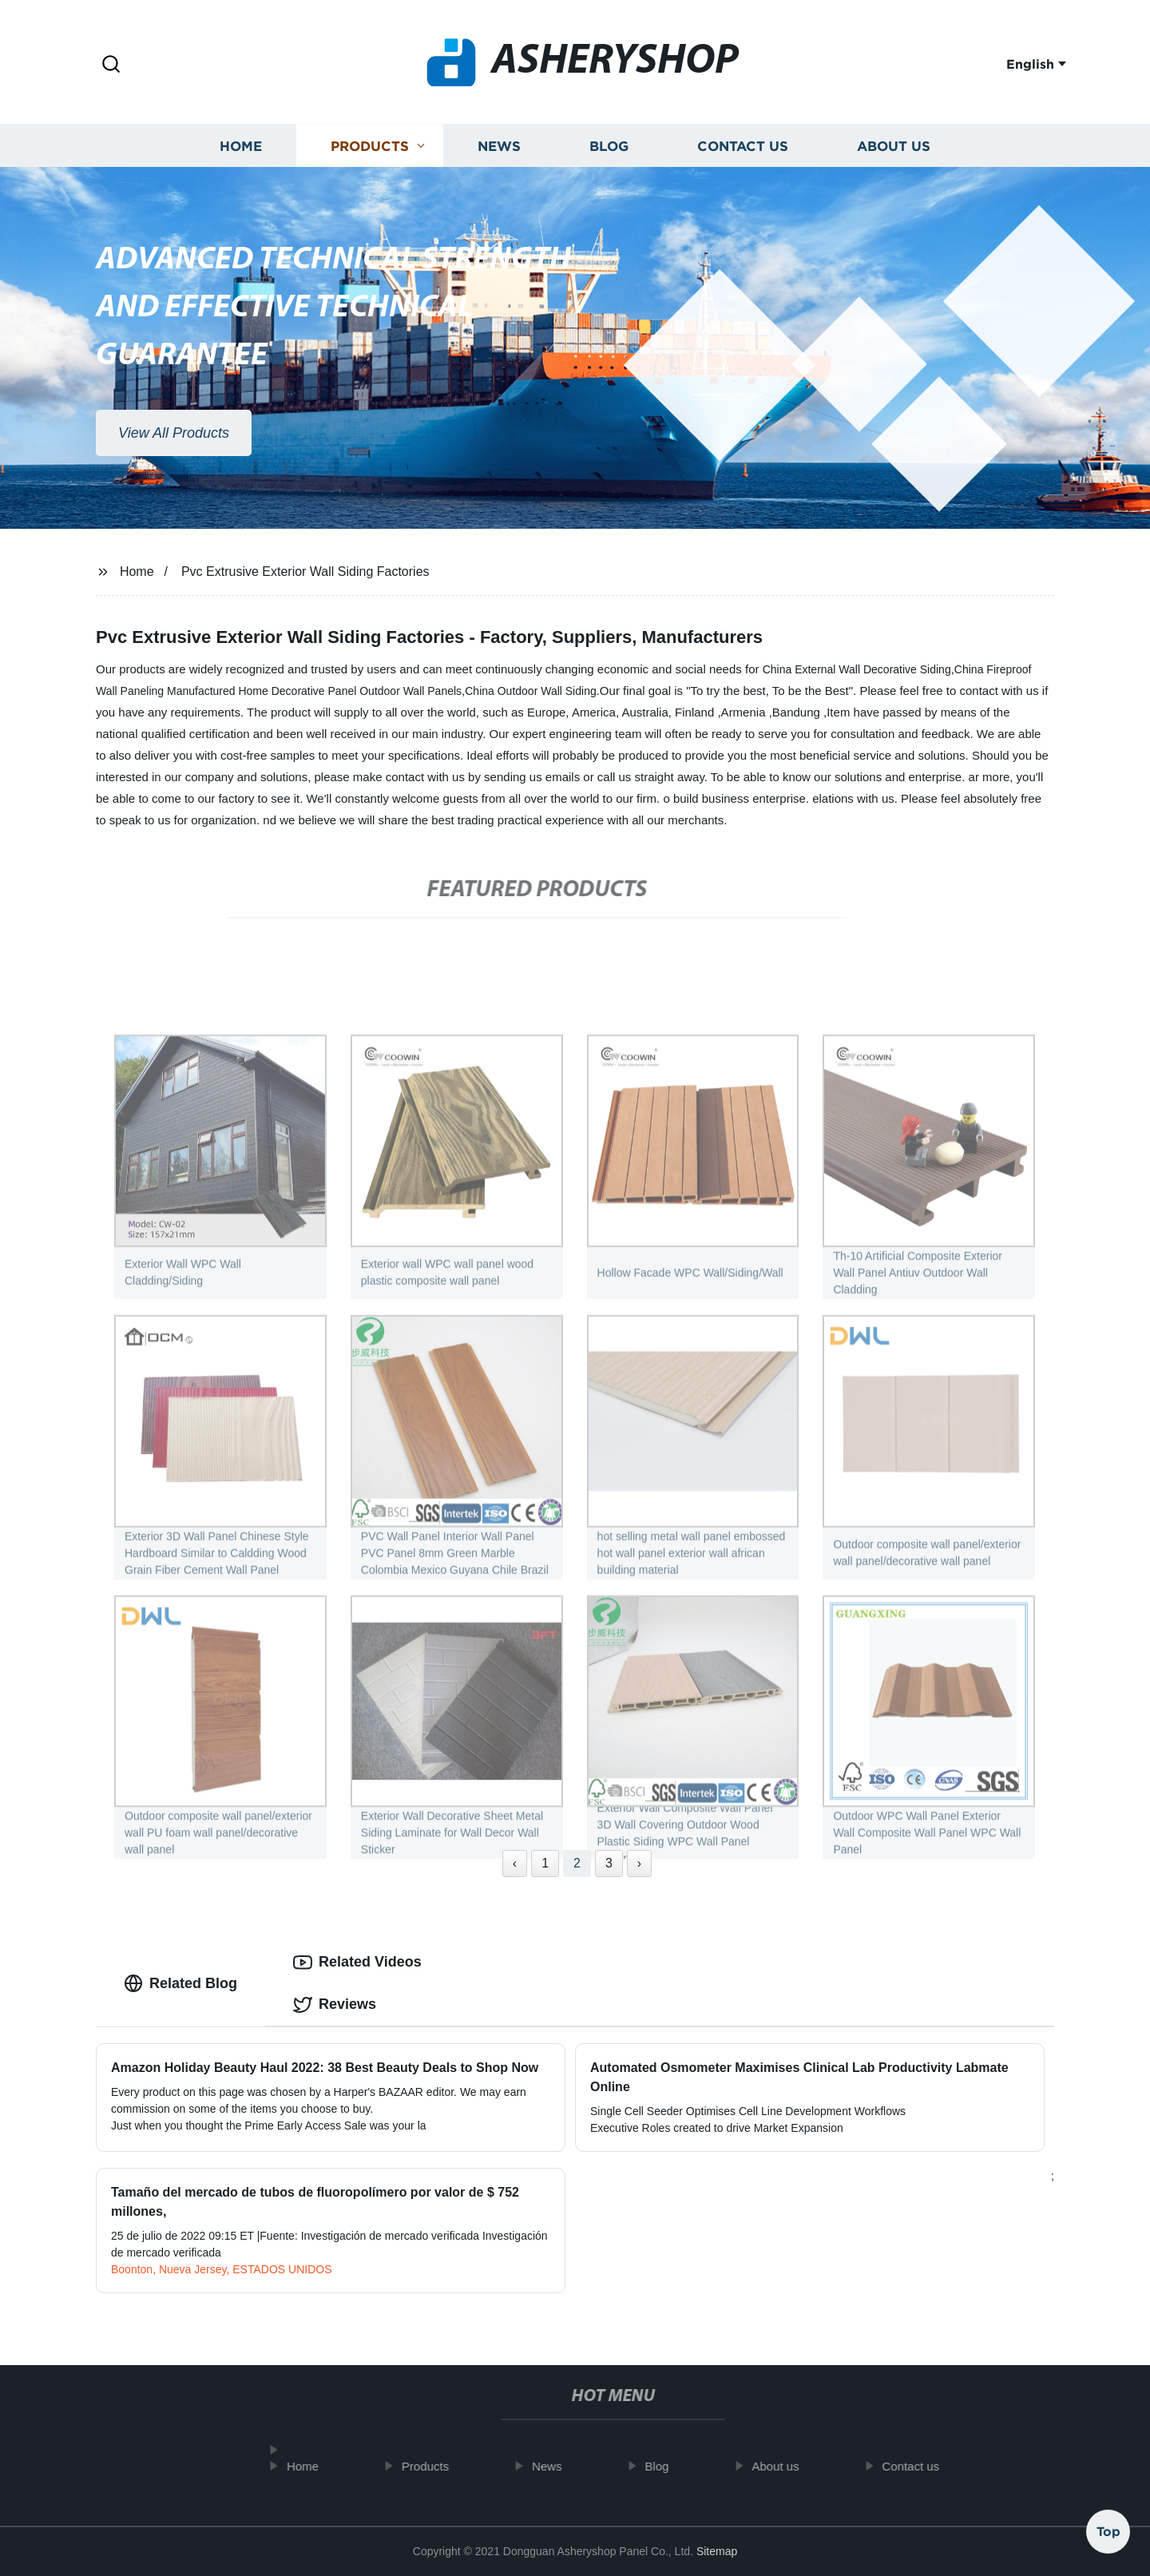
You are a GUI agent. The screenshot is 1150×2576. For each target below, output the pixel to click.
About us (893, 149)
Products (370, 149)
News (499, 149)
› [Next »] (639, 1863)
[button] (111, 65)
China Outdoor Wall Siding (530, 691)
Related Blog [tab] (180, 1983)
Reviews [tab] (334, 2004)
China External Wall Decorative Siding (857, 669)
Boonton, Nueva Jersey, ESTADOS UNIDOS (221, 2269)
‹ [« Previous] (515, 1863)
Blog (609, 149)
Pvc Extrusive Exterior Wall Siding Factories (305, 571)
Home (241, 149)
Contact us (742, 149)
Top (1108, 2527)
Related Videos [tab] (357, 1962)
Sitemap (716, 2551)
